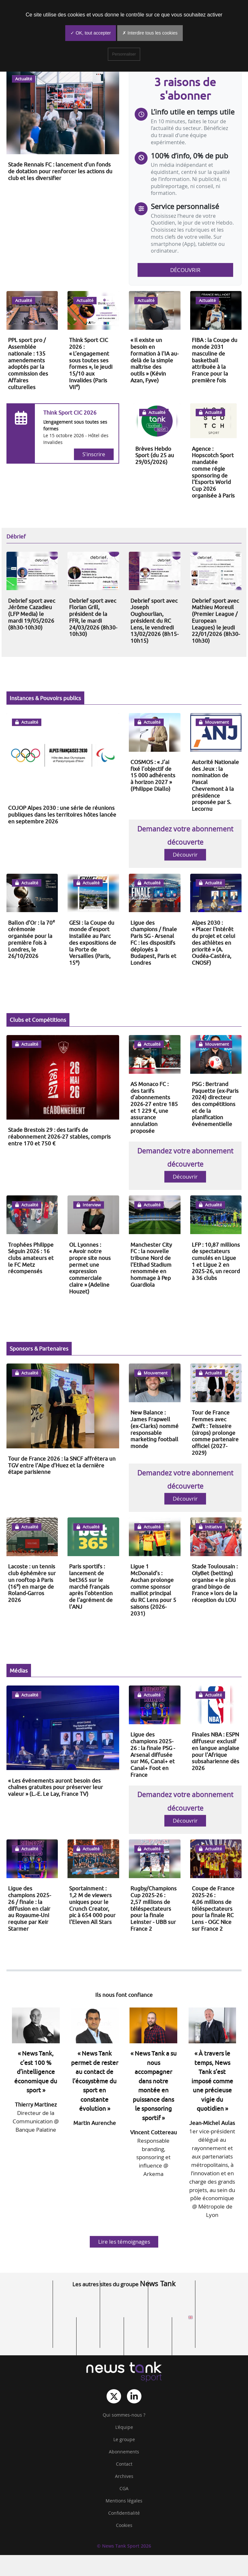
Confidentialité (124, 2513)
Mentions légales (124, 2501)
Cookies (124, 2525)
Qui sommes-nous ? (124, 2415)
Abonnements (124, 2452)
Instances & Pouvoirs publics (45, 698)
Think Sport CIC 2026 (70, 412)
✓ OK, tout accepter (90, 32)
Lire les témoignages (124, 2241)
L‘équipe (124, 2427)
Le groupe (124, 2439)
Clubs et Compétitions (38, 1019)
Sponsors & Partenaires (39, 1348)
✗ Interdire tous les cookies (150, 32)
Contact (124, 2464)
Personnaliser (124, 54)
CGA (124, 2488)
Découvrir (185, 270)
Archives (124, 2476)
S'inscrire (93, 454)
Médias (19, 1670)
